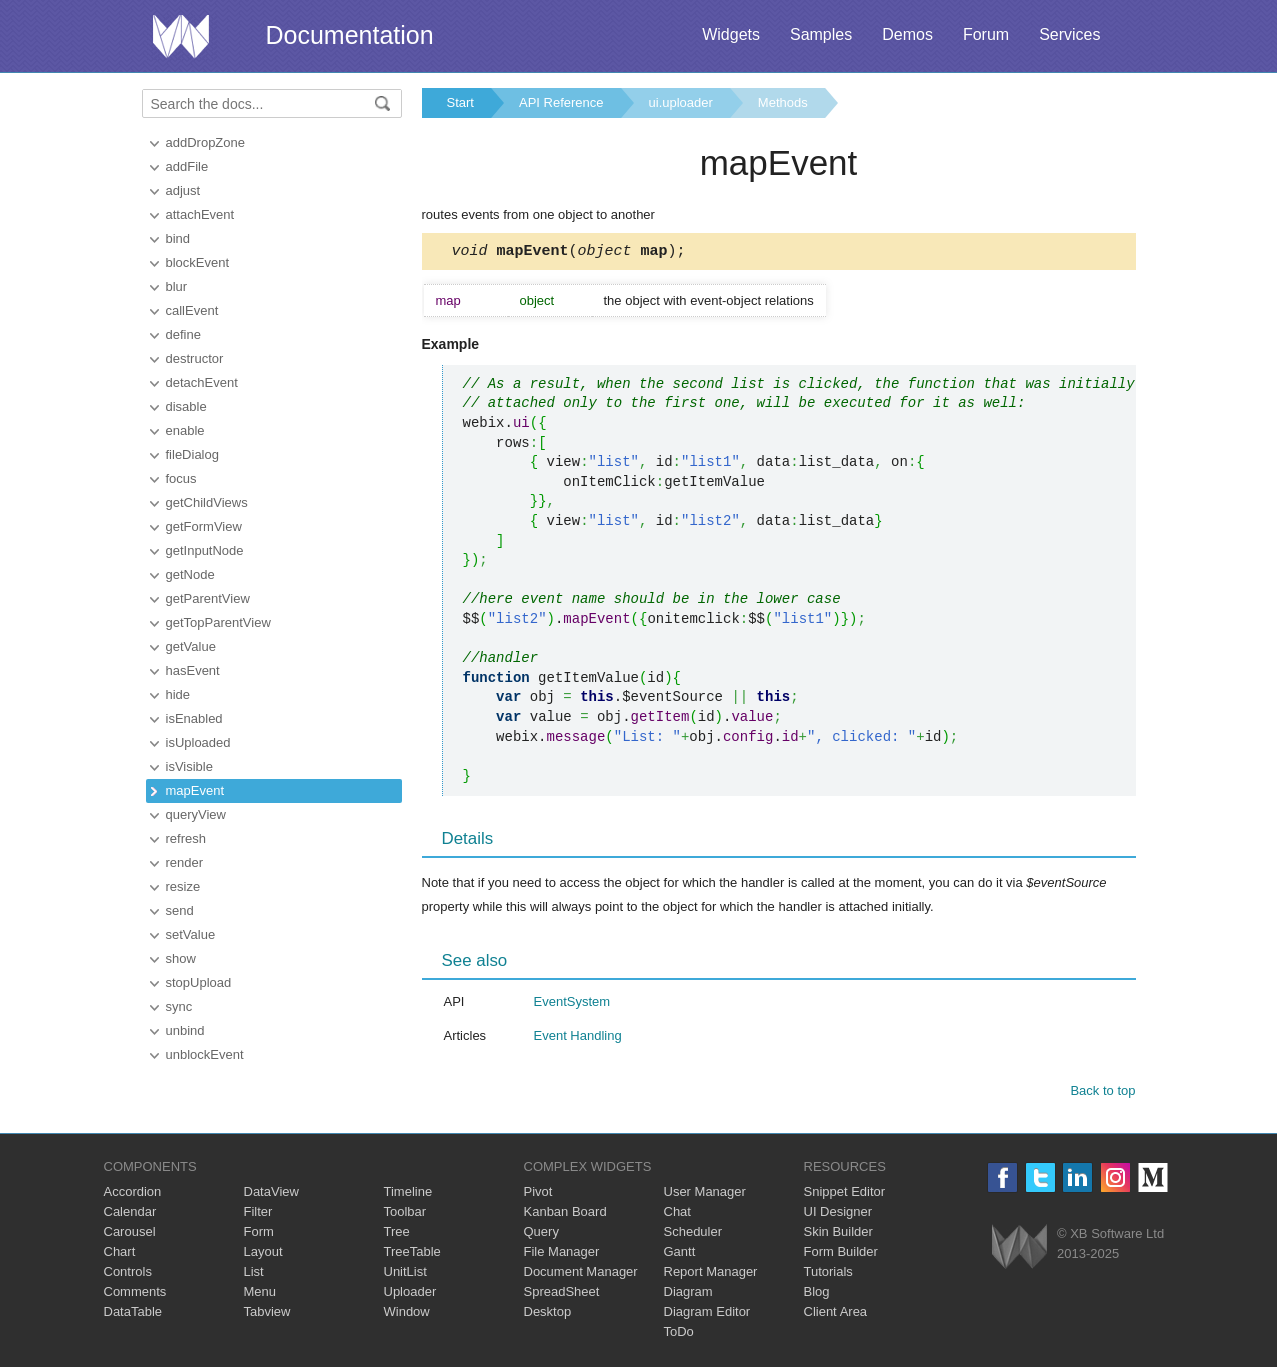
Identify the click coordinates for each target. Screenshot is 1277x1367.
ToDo (679, 1334)
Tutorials (828, 1274)
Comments (135, 1294)
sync (179, 1006)
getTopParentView (218, 622)
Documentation (350, 35)
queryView (196, 814)
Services (1069, 34)
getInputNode (205, 550)
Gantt (680, 1254)
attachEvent (200, 214)
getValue (191, 646)
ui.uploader (681, 102)
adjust (183, 190)
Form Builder (841, 1254)
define (183, 334)
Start (460, 102)
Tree (397, 1234)
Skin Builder (838, 1234)
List (254, 1274)
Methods (783, 102)
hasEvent (193, 670)
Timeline (408, 1194)
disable (186, 406)
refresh (186, 838)
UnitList (405, 1274)
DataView (271, 1194)
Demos (907, 34)
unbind (185, 1030)
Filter (258, 1214)
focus (181, 478)
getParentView (208, 598)
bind (178, 238)
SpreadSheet (562, 1294)
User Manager (705, 1194)
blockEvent (198, 262)
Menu (260, 1294)
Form (259, 1234)
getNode (190, 574)
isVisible (189, 766)
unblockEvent (205, 1054)
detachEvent (202, 382)
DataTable (133, 1314)
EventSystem (572, 1004)
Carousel (130, 1234)
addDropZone (206, 142)
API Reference (561, 102)
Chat (677, 1214)
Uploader (410, 1294)
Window (407, 1314)
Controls (128, 1274)
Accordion (133, 1194)
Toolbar (405, 1214)
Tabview (267, 1314)
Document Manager (581, 1274)
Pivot (538, 1194)
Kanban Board (565, 1214)
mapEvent (195, 790)
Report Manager (711, 1274)
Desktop (548, 1314)
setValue (191, 934)
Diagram (688, 1294)
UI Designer (838, 1214)
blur (177, 286)
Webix (1019, 1249)
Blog (817, 1294)
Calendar (130, 1214)
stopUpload (199, 982)
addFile (187, 166)
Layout (263, 1254)
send (180, 910)
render (185, 862)
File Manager (562, 1254)
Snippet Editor (845, 1194)
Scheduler (693, 1234)
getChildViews (207, 502)
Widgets (731, 34)
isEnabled (194, 718)
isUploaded (198, 742)
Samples (821, 34)
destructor (195, 358)
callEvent (192, 310)
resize (183, 886)
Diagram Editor (707, 1314)
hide (178, 694)
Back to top (1102, 1093)
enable (185, 430)
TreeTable (412, 1254)
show (181, 958)
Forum (986, 34)
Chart (120, 1254)
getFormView (204, 526)
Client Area (836, 1314)
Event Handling (578, 1038)
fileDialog (192, 454)
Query (541, 1234)
